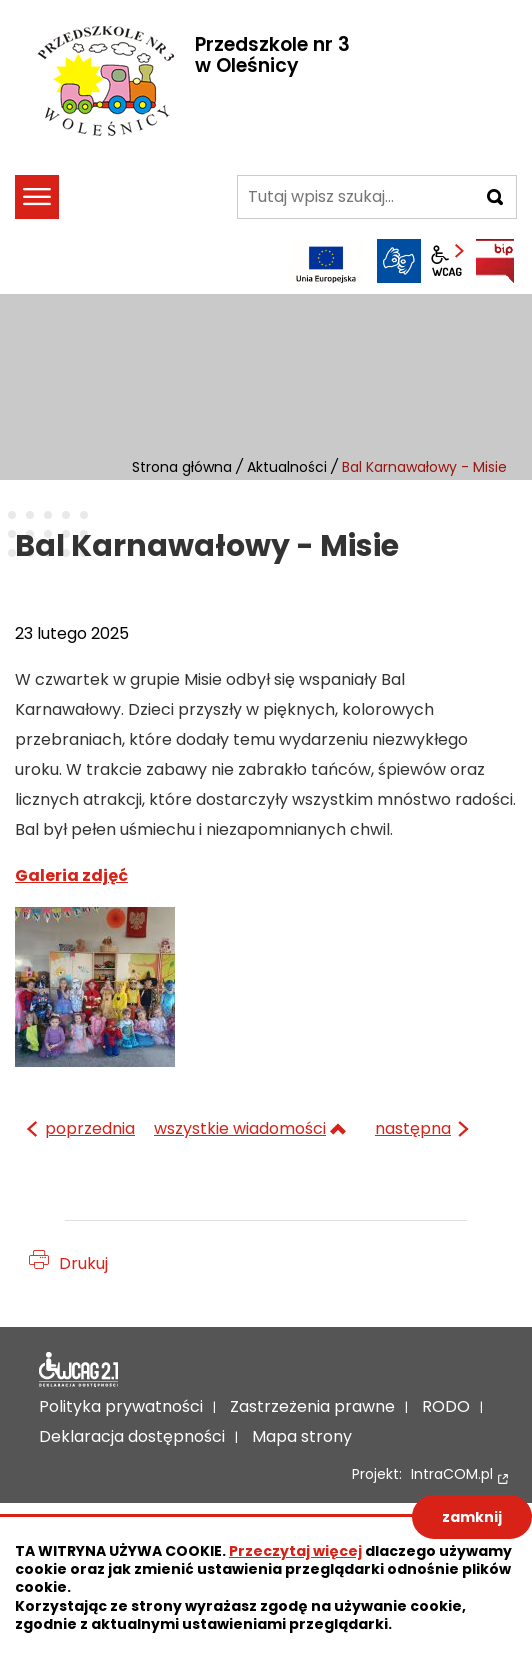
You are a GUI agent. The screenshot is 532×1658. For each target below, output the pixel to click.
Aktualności (287, 467)
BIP (495, 261)
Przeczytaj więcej (295, 1551)
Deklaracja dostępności (79, 1370)
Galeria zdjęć (71, 875)
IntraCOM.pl (452, 1474)
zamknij (472, 1517)
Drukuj (83, 1263)
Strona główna (182, 467)
